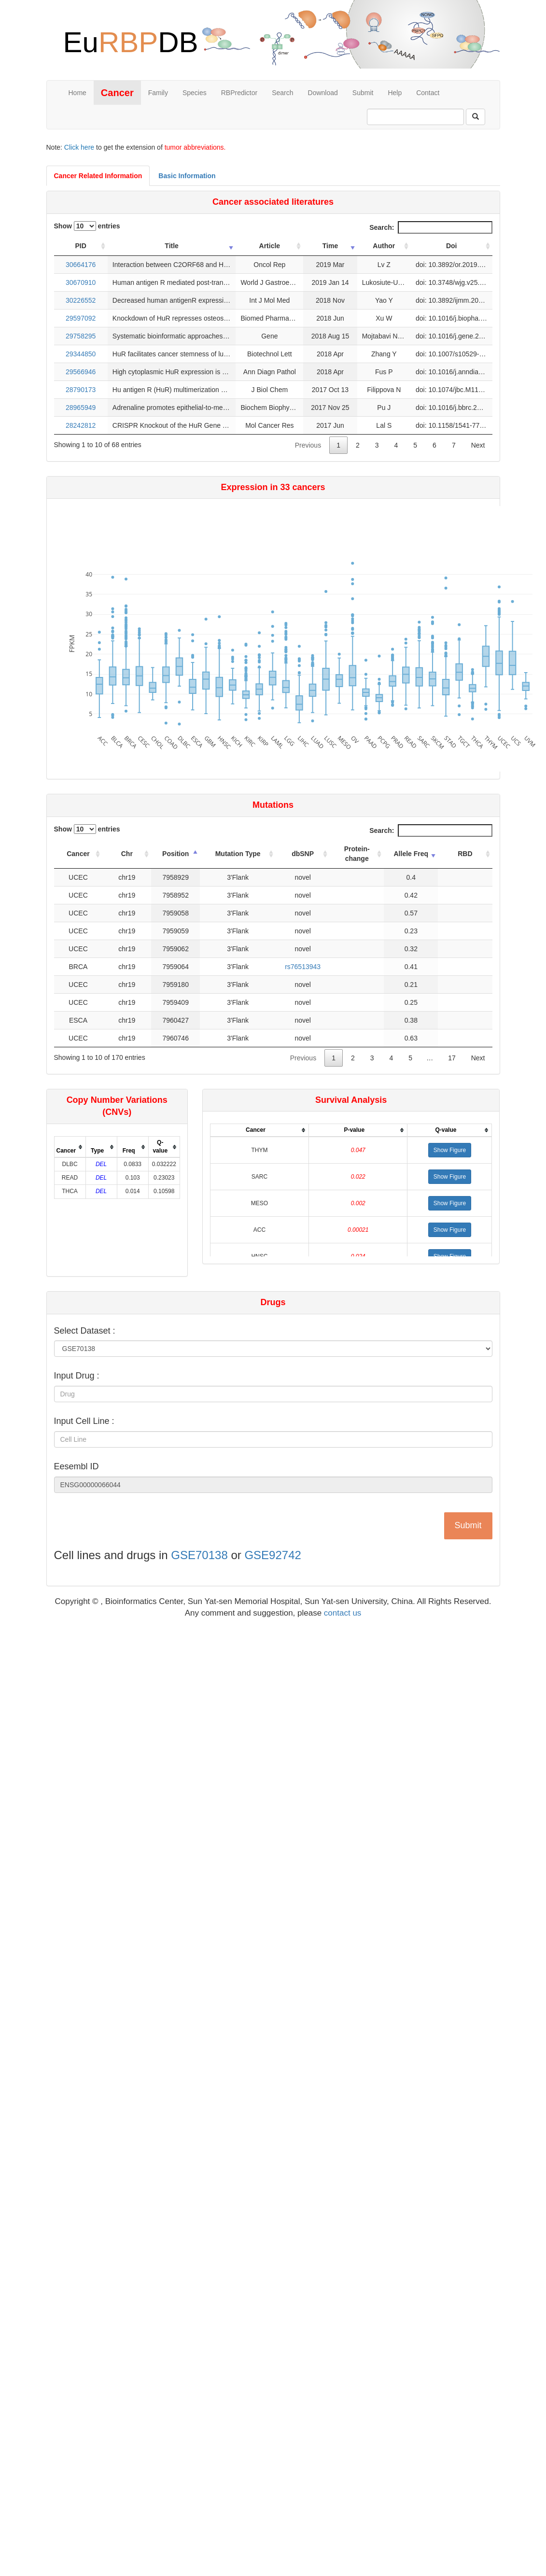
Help (395, 93)
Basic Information (186, 176)
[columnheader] (69, 1146)
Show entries (87, 226)
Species (194, 93)
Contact (427, 93)
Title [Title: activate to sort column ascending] (172, 246)
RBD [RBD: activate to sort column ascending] (465, 854)
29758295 (81, 336)
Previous (308, 445)
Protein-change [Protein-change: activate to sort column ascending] (357, 853)
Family (158, 93)
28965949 (81, 407)
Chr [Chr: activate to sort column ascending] (127, 854)
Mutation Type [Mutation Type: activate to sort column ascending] (238, 854)
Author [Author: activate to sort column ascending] (384, 246)
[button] (449, 1150)
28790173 (81, 390)
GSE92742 (272, 1555)
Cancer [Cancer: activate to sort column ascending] (78, 854)
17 (452, 1058)
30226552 (81, 300)
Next (478, 445)
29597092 (81, 318)
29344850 (81, 354)
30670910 (81, 282)
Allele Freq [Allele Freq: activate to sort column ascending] (411, 854)
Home (77, 93)
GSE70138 (199, 1555)
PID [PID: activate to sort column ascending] (80, 246)
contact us (343, 1613)
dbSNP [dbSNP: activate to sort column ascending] (303, 854)
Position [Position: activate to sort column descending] (175, 854)
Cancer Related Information (98, 176)
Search (282, 93)
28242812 (81, 425)
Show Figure (450, 1150)
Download (323, 93)
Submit (363, 93)
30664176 (81, 264)
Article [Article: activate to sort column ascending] (269, 246)
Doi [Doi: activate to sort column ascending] (451, 246)
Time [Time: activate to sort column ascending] (330, 246)
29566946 (81, 372)
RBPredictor (239, 93)
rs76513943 (303, 967)
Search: (430, 227)
